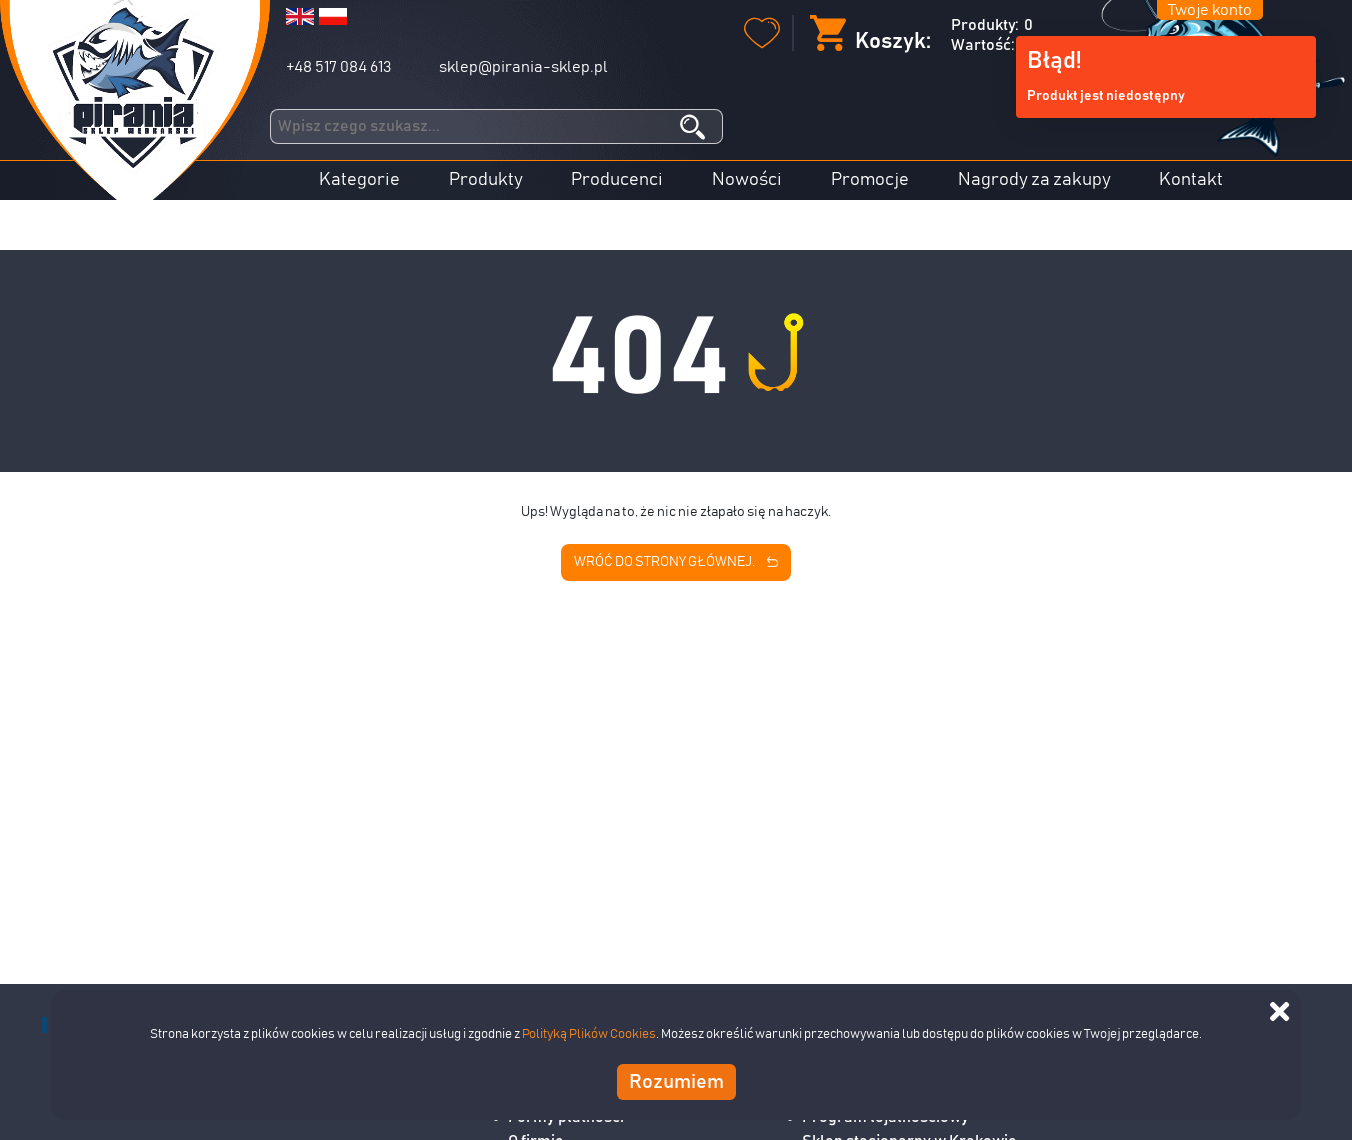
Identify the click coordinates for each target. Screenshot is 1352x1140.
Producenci (617, 180)
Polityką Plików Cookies (589, 1034)
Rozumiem (676, 1082)
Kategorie (359, 180)
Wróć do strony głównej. (676, 563)
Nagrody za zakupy (1034, 180)
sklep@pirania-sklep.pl (523, 67)
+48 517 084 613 (338, 67)
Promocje (870, 180)
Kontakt (1191, 180)
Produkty (486, 180)
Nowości (747, 180)
